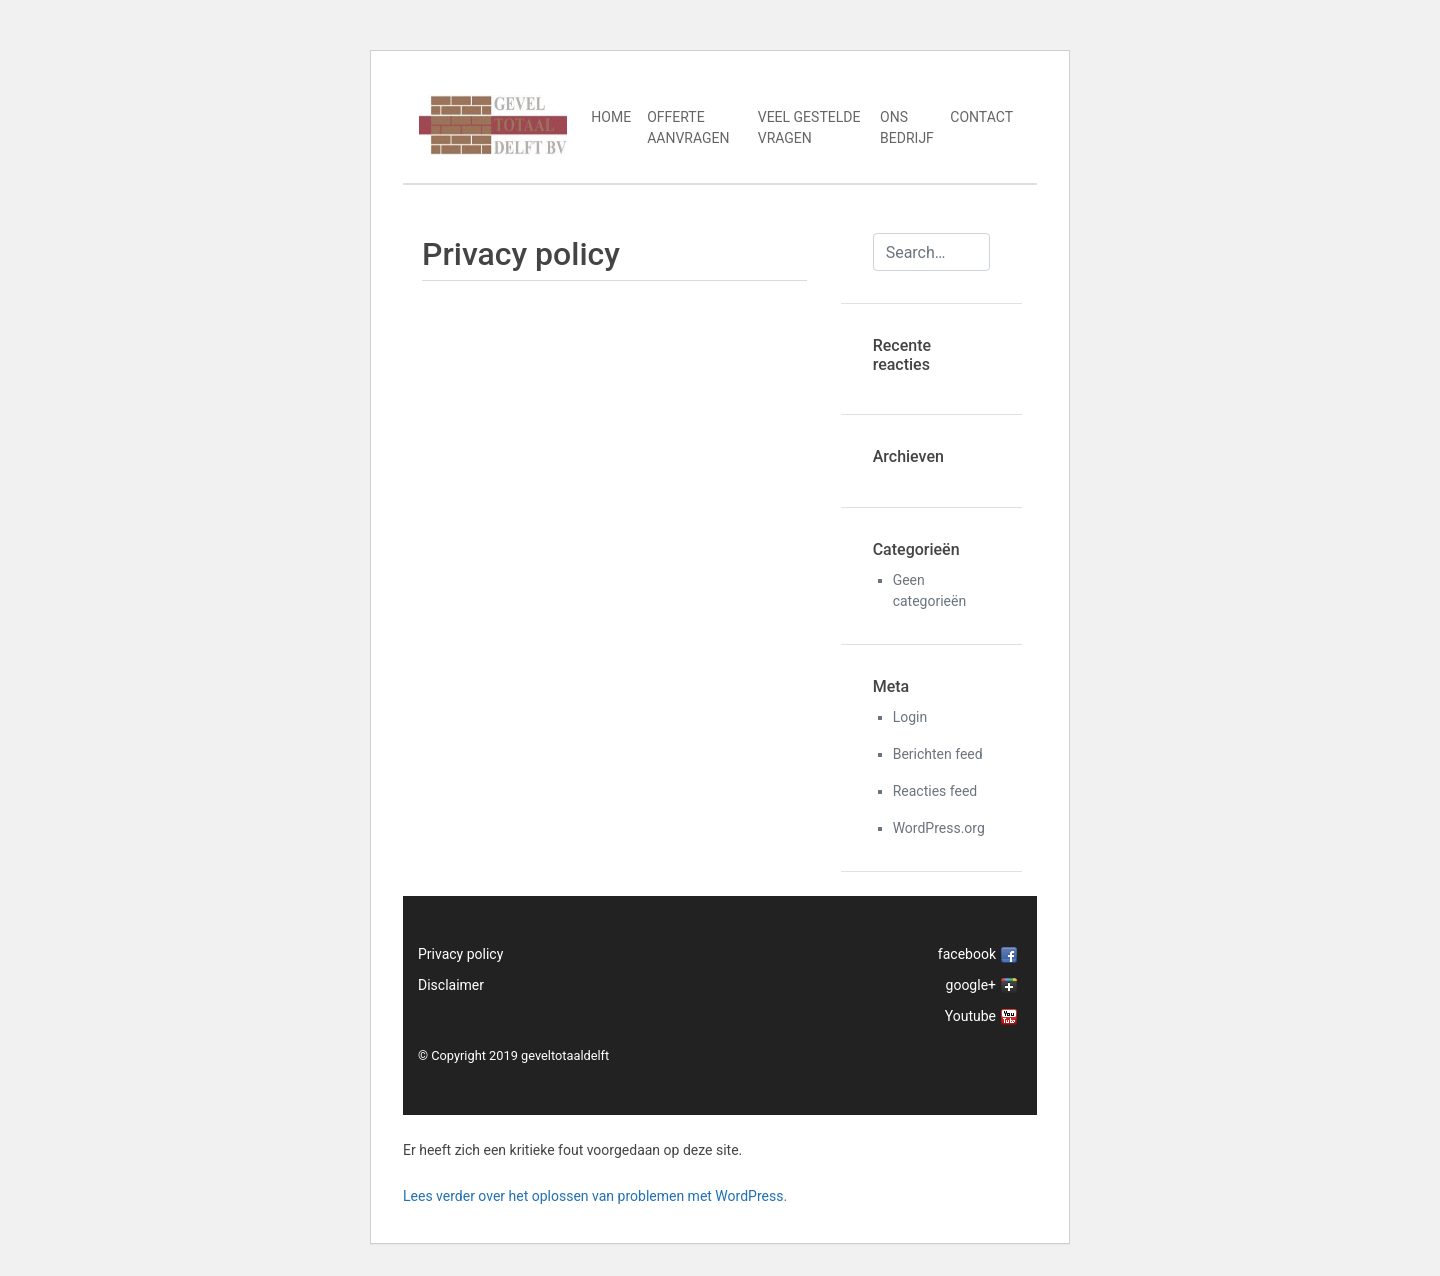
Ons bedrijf (907, 127)
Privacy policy (460, 954)
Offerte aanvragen (688, 127)
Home (611, 117)
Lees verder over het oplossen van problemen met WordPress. (595, 1196)
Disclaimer (451, 985)
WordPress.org (939, 828)
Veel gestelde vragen (809, 127)
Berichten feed (938, 754)
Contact (981, 117)
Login (910, 717)
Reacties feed (935, 791)
